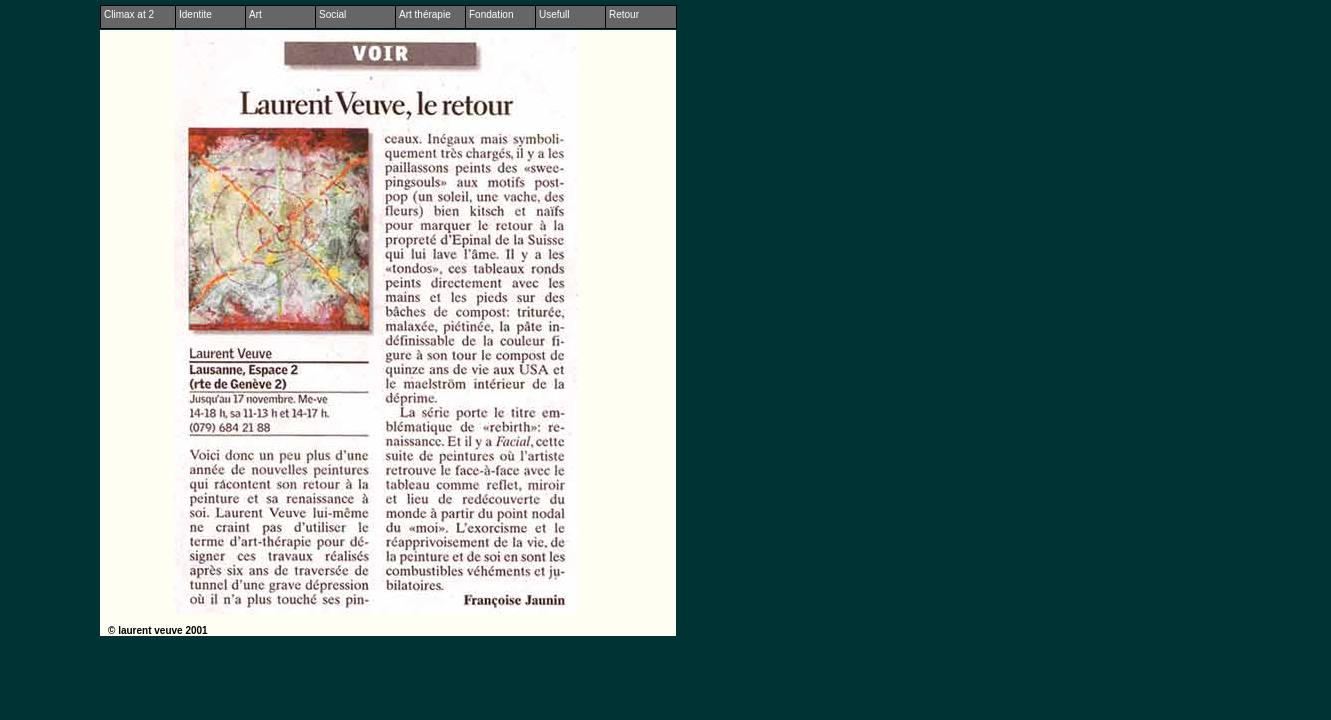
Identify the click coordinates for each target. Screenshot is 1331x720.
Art (255, 14)
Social (332, 14)
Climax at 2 (129, 14)
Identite (195, 14)
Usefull (554, 14)
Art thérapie (425, 14)
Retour (624, 14)
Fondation (491, 14)
